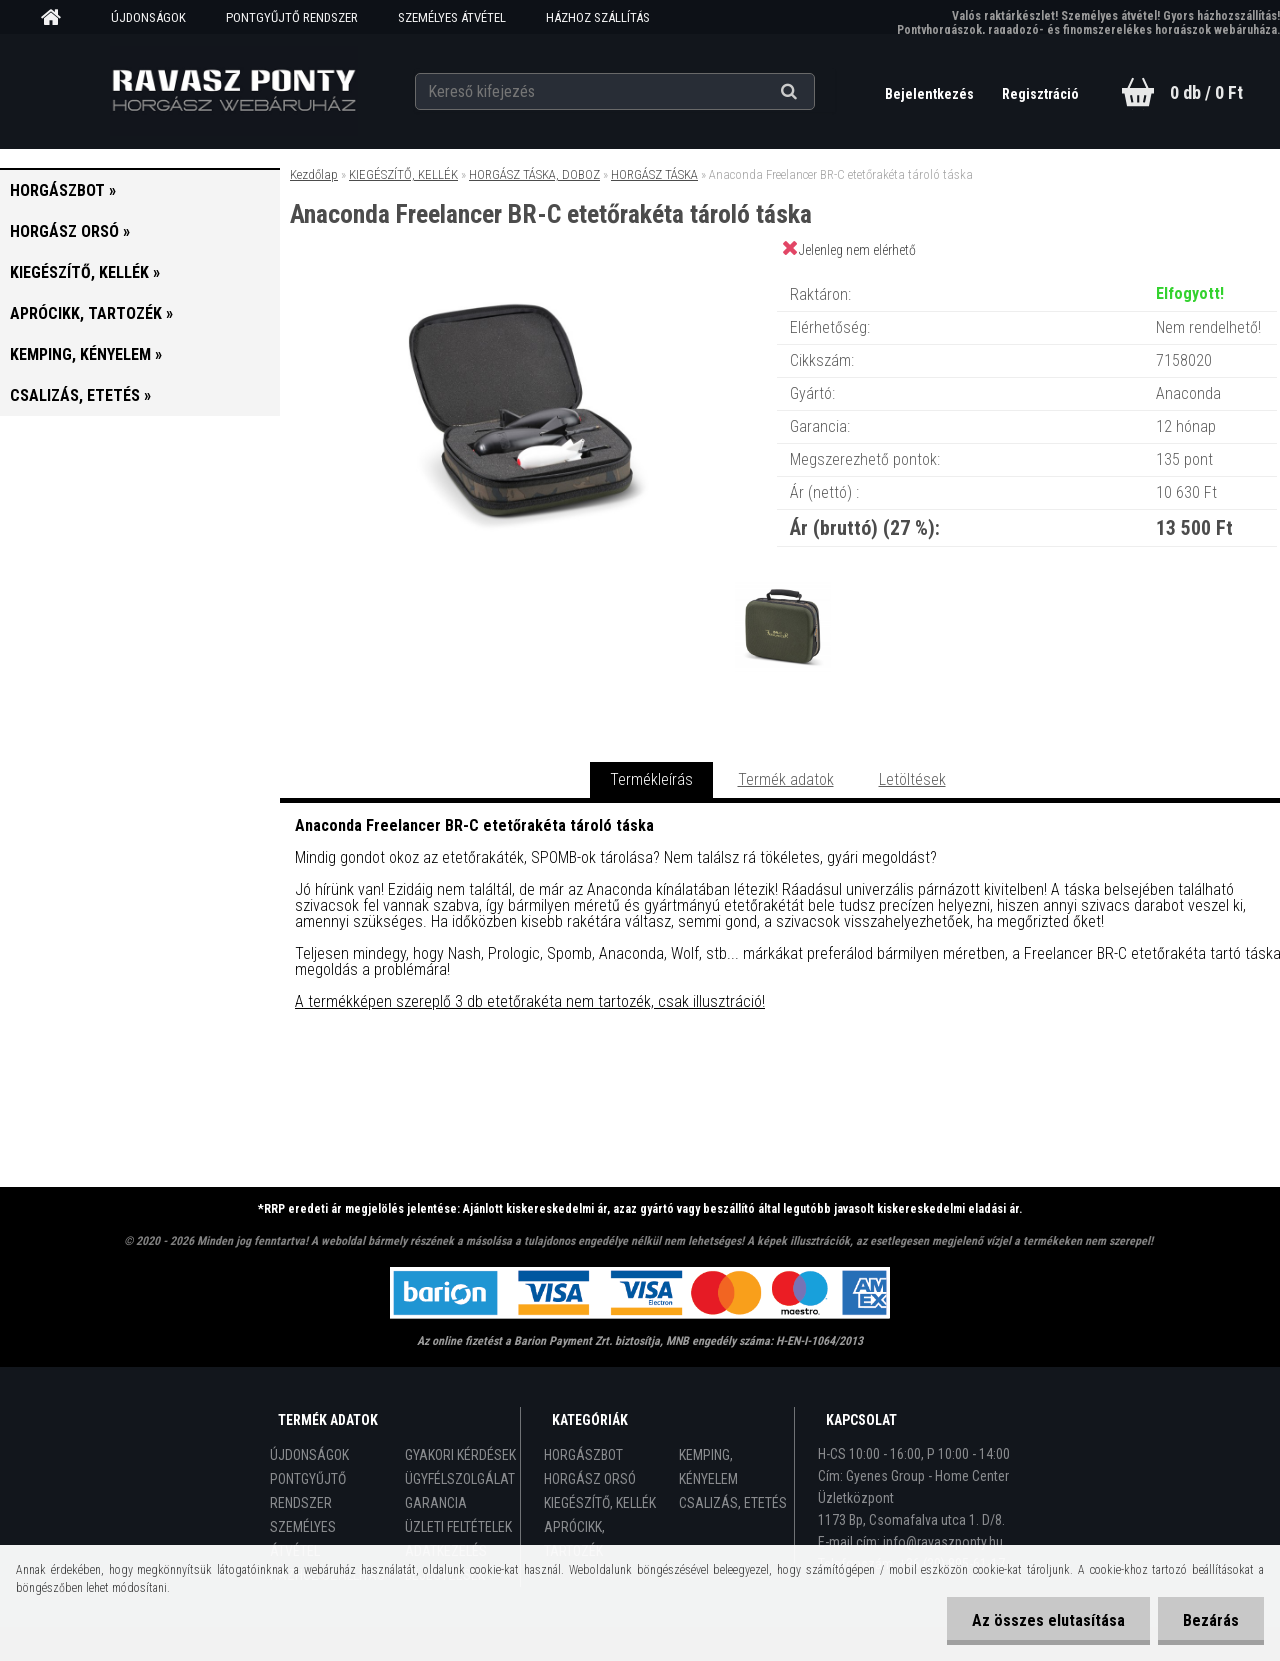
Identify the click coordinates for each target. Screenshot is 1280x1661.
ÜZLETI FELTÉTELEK (458, 1527)
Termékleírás (651, 779)
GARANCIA (436, 1503)
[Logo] (233, 91)
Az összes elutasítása (1048, 1620)
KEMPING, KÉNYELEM (708, 1467)
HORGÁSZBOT (583, 1455)
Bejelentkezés (931, 94)
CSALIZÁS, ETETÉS (733, 1503)
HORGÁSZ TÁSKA (654, 174)
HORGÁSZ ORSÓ (590, 1479)
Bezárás (1211, 1620)
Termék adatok (786, 779)
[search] (813, 92)
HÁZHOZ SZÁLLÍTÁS (598, 17)
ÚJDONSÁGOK (148, 17)
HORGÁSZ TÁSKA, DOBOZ (534, 174)
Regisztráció (1040, 94)
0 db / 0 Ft (1206, 92)
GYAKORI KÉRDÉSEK (460, 1455)
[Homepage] (58, 18)
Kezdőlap (314, 174)
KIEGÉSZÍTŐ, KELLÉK (403, 174)
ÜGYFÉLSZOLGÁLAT (460, 1479)
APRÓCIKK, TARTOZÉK (574, 1539)
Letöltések (912, 779)
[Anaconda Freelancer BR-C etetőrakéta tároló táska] (528, 274)
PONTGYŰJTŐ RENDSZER (292, 17)
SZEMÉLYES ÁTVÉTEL (452, 17)
